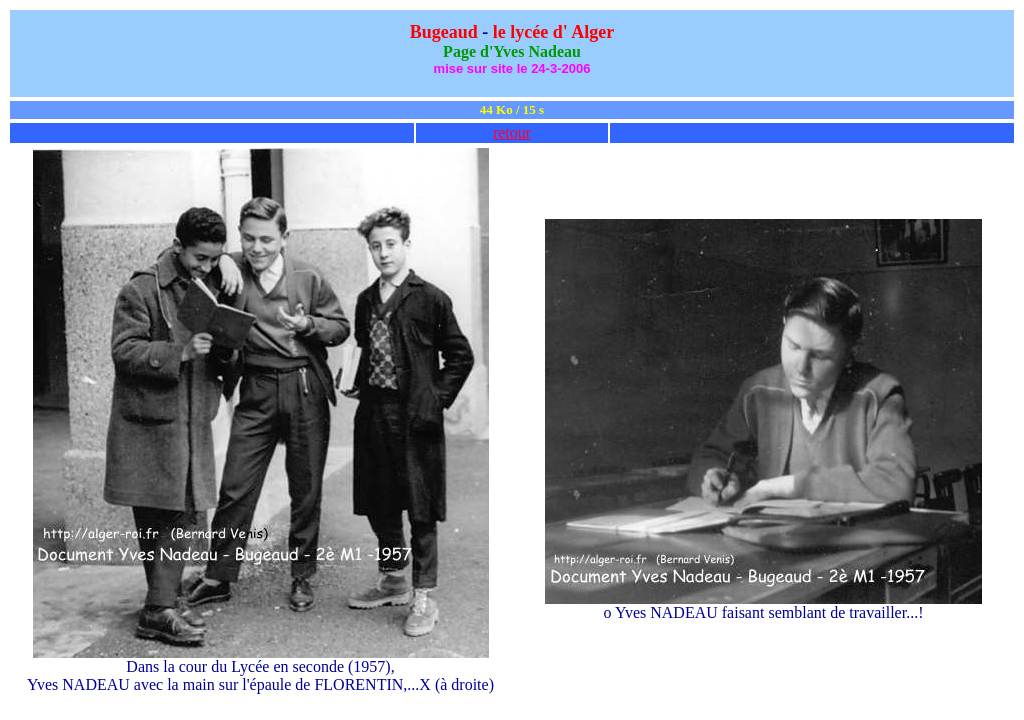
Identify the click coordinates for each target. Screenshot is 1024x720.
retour (512, 132)
